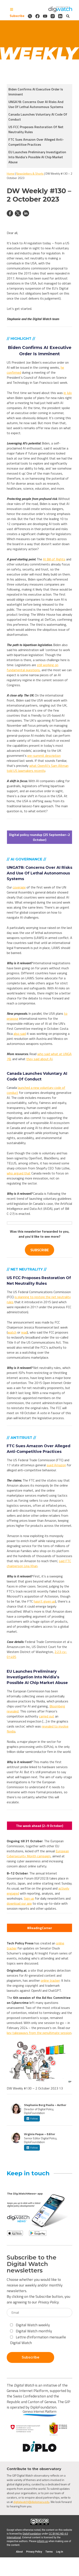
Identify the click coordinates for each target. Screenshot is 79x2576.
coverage (19, 887)
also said (19, 1033)
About (19, 2552)
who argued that (19, 1173)
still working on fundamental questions (32, 667)
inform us (42, 2541)
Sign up (29, 1898)
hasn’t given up (44, 1601)
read (24, 1332)
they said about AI (39, 1058)
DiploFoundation (32, 2534)
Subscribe (17, 16)
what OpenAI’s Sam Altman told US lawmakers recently (37, 768)
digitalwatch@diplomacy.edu (31, 2502)
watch (12, 1332)
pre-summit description (44, 755)
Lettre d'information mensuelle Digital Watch (38, 2340)
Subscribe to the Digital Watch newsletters (31, 2263)
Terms (49, 2552)
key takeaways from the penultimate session (39, 2032)
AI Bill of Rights (54, 559)
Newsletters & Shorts (30, 173)
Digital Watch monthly (31, 2331)
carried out (46, 1716)
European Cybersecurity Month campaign (38, 1854)
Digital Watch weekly (30, 2325)
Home (10, 173)
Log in (59, 2552)
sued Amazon (56, 1465)
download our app (19, 1903)
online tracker (50, 1980)
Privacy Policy (48, 2302)
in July (68, 392)
